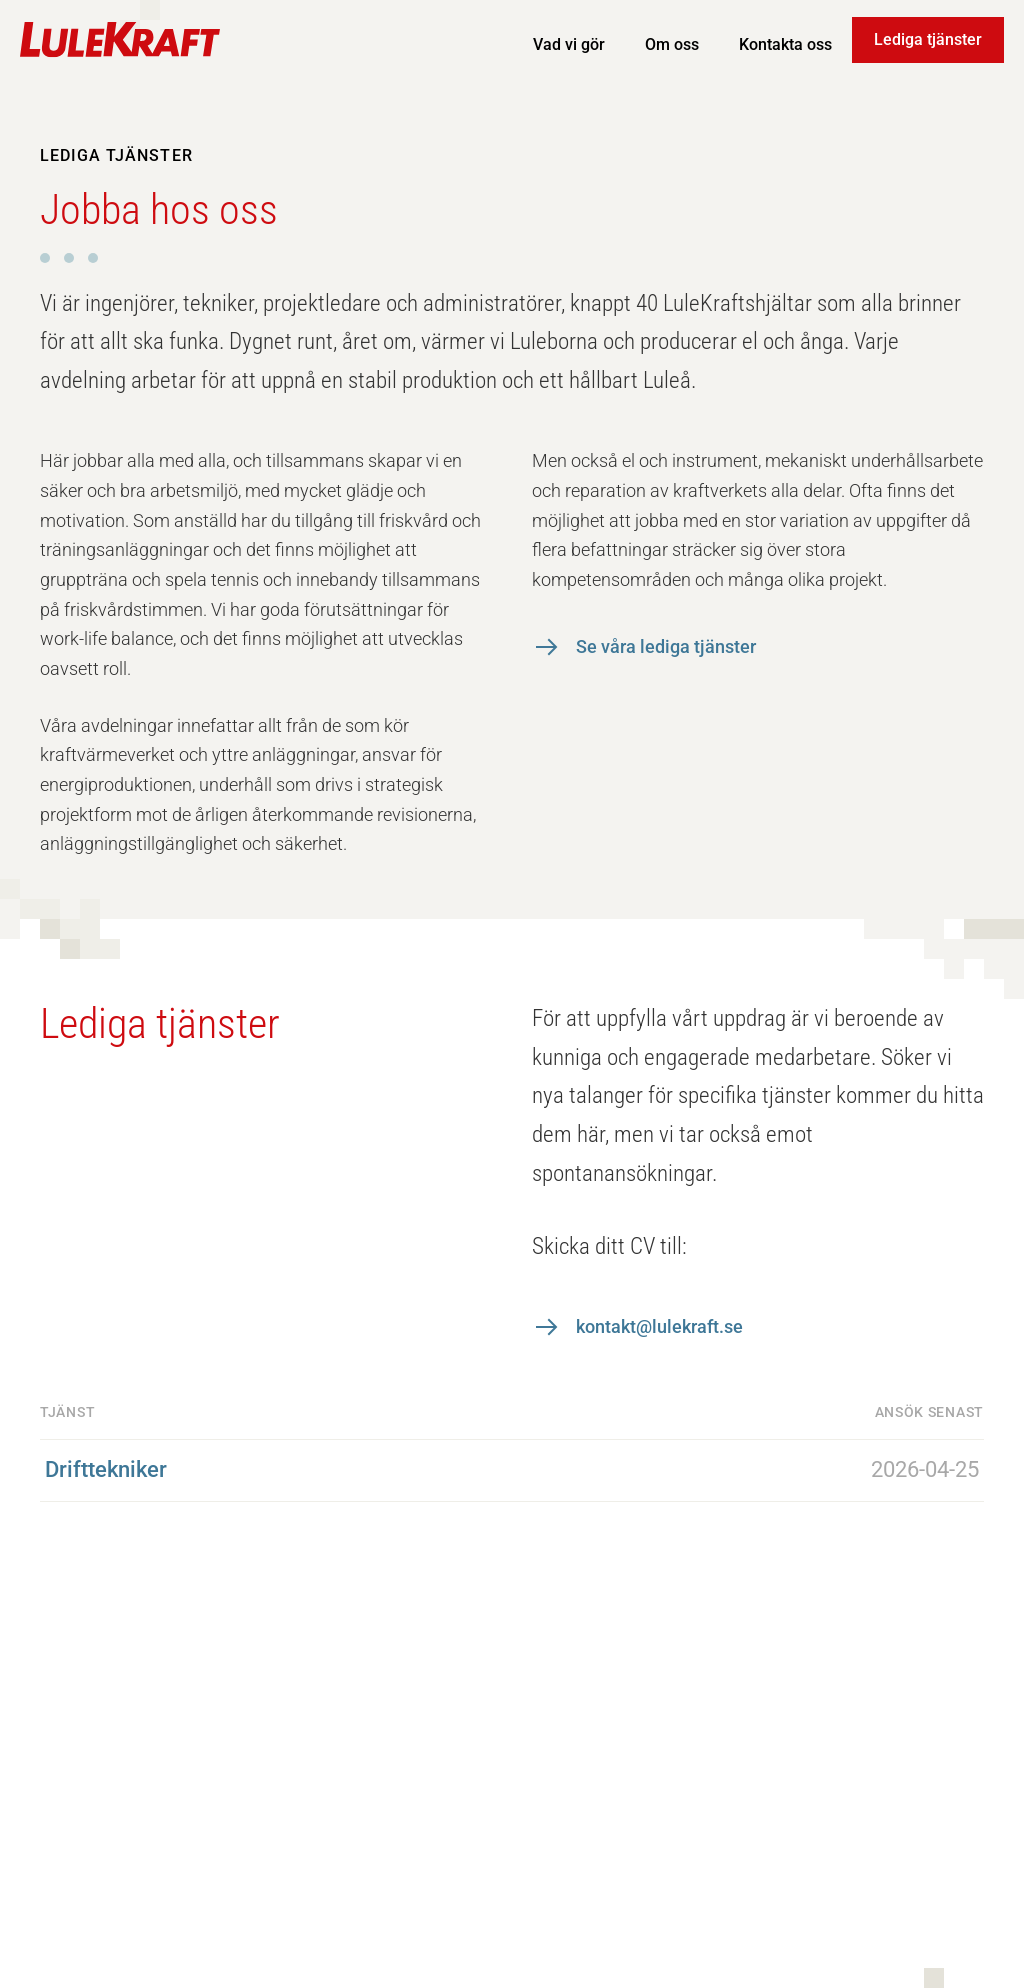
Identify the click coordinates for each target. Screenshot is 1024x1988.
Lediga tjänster (928, 39)
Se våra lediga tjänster (666, 646)
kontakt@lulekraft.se (659, 1326)
